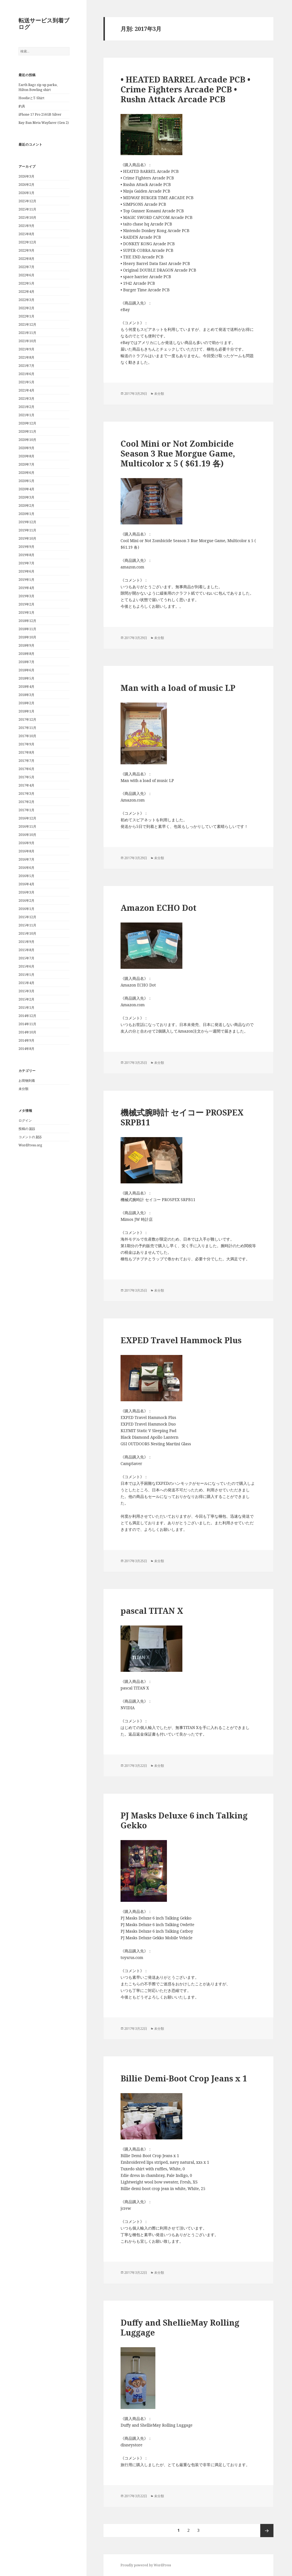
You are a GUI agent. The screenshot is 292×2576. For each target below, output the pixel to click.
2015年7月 (26, 958)
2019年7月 (26, 563)
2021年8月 (26, 357)
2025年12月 (27, 201)
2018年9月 (26, 645)
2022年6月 (26, 275)
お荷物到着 (27, 1080)
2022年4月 (26, 291)
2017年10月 (27, 736)
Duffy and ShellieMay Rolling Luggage (180, 2327)
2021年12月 (27, 324)
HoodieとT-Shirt (31, 98)
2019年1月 (26, 612)
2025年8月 (26, 234)
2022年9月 (26, 250)
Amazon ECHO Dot (158, 907)
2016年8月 (26, 851)
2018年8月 (26, 653)
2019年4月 (26, 588)
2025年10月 (27, 217)
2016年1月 (26, 908)
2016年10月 (27, 834)
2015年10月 (27, 933)
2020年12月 (27, 423)
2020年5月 (26, 481)
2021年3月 (26, 398)
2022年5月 (26, 283)
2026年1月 (26, 193)
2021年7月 (26, 365)
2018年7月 (26, 662)
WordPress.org (30, 1145)
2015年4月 (26, 983)
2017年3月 (26, 793)
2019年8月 (26, 555)
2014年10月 (27, 1032)
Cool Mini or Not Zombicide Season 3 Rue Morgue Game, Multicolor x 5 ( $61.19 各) (178, 453)
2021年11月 (27, 332)
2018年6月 (26, 670)
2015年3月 (26, 991)
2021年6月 (26, 374)
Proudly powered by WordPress (146, 2565)
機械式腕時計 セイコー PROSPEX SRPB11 (182, 1117)
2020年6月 (26, 472)
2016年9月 (26, 843)
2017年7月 (26, 760)
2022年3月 (26, 299)
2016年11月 (27, 826)
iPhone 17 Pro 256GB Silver (40, 114)
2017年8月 (26, 752)
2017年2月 (26, 801)
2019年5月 (26, 579)
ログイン (25, 1120)
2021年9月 (26, 349)
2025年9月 (26, 225)
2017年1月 (26, 810)
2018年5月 (26, 678)
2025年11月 (27, 209)
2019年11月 (27, 530)
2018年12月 (27, 620)
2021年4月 (26, 390)
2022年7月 (26, 267)
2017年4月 (26, 785)
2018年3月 (26, 695)
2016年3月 (26, 892)
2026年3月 (26, 176)
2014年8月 (26, 1048)
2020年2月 (26, 505)
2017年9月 (26, 744)
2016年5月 (26, 876)
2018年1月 (26, 711)
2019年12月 (27, 522)
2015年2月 (26, 999)
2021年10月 (27, 341)
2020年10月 (27, 439)
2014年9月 (26, 1040)
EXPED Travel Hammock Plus (181, 1340)
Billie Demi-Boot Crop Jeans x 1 (184, 2078)
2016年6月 (26, 867)
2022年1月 (26, 316)
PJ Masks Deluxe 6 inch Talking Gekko (184, 1820)
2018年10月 (27, 637)
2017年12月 (27, 719)
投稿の (27, 1128)
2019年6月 (26, 571)
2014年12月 (27, 1015)
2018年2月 (26, 703)
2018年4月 (26, 686)
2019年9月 (26, 546)
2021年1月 (26, 415)
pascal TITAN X (152, 1610)
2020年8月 (26, 456)
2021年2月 (26, 406)
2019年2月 (26, 604)
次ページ (266, 2530)
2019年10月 (27, 538)
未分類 (23, 1088)
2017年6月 (26, 769)
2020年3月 (26, 497)
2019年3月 (26, 596)
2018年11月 (27, 629)
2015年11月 (27, 925)
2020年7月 (26, 464)
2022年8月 (26, 258)
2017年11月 (27, 727)
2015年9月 (26, 941)
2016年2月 (26, 900)
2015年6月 (26, 966)
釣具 (22, 106)
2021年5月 (26, 382)
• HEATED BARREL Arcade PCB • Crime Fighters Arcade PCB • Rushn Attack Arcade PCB (185, 89)
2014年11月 (27, 1024)
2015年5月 (26, 974)
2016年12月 (27, 818)
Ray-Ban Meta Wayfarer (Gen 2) (44, 122)
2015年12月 (27, 917)
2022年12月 (27, 242)
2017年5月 (26, 777)
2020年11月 (27, 431)
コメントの (30, 1137)
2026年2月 (26, 184)
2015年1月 (26, 1007)
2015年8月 (26, 950)
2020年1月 (26, 513)
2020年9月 (26, 448)
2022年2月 (26, 308)
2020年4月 (26, 489)
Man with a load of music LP (178, 687)
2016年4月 (26, 884)
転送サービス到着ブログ (44, 23)
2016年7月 (26, 859)
